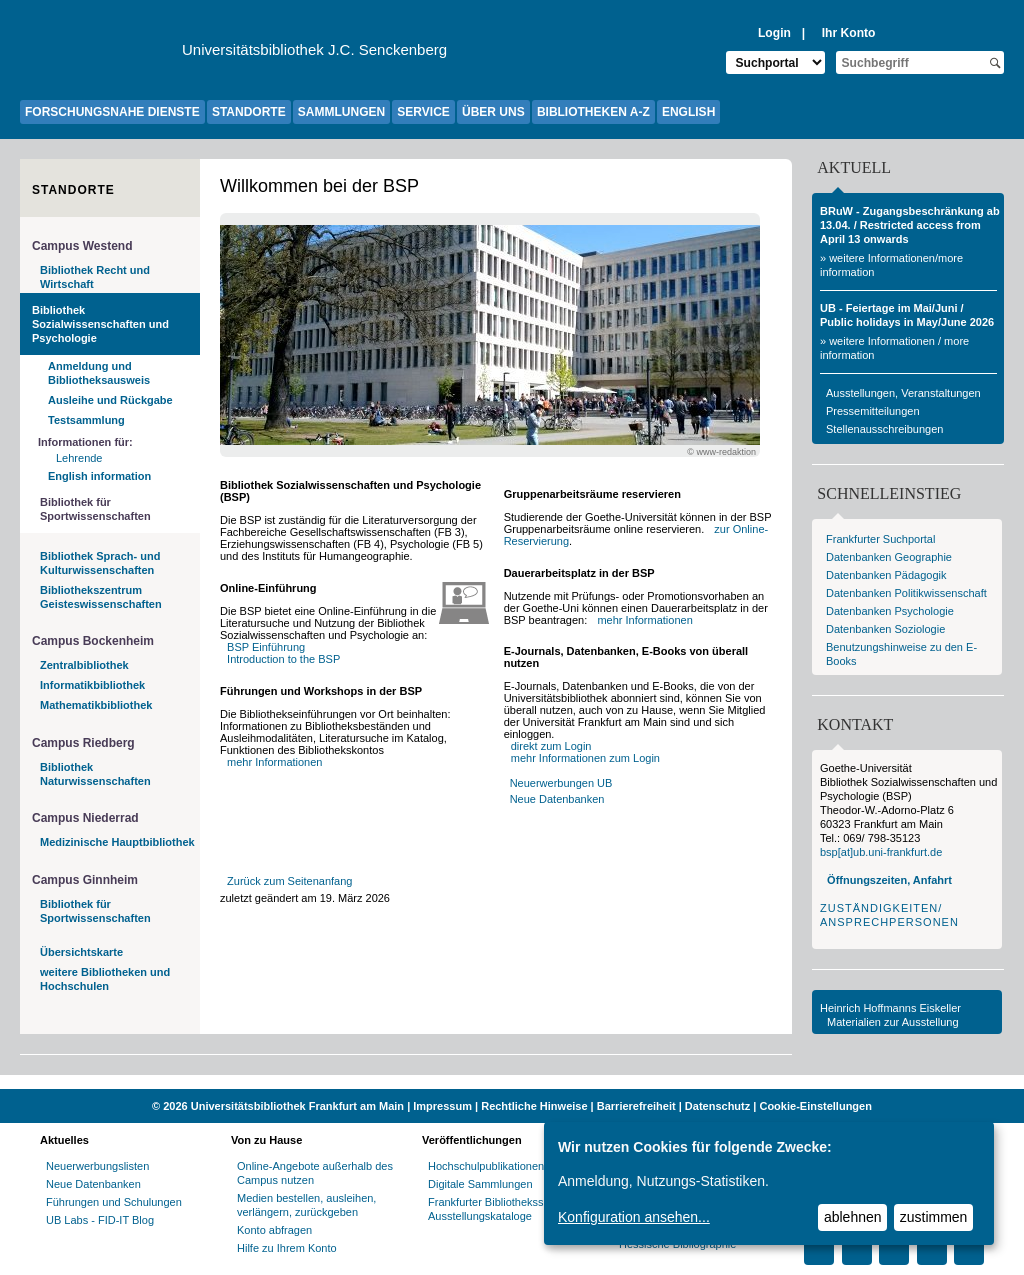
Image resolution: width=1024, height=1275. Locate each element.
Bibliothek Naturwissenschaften (95, 774)
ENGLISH (688, 112)
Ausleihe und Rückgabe (110, 400)
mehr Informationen (274, 762)
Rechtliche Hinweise (534, 1106)
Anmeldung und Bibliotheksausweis (99, 373)
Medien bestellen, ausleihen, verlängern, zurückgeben (306, 1205)
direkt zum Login (551, 746)
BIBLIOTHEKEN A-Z (593, 112)
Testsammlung (86, 420)
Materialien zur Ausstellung (892, 1022)
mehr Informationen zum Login (585, 758)
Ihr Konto (849, 33)
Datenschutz (717, 1106)
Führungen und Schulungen (114, 1202)
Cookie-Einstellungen (815, 1106)
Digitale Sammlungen (480, 1184)
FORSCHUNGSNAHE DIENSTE (112, 112)
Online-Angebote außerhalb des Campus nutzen (315, 1173)
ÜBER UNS (493, 112)
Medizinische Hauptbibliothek (117, 842)
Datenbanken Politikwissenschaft (906, 593)
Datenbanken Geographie (889, 557)
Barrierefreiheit (636, 1106)
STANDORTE (249, 112)
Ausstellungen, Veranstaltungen (903, 393)
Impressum (442, 1106)
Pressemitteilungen (873, 411)
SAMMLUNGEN (341, 112)
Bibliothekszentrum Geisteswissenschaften (101, 597)
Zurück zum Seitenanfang (289, 881)
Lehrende (79, 458)
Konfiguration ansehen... (634, 1217)
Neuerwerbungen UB (561, 783)
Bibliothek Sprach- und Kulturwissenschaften (100, 563)
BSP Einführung (266, 647)
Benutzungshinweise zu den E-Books (901, 654)
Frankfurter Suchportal (880, 539)
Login (774, 33)
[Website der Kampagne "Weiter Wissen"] (512, 1082)
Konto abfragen (274, 1230)
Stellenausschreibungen (884, 429)
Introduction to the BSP (283, 659)
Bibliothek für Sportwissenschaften (95, 509)
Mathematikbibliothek (96, 705)
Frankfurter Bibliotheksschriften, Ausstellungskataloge (505, 1209)
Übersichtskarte (81, 952)
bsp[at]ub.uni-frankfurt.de (881, 852)
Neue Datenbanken (557, 799)
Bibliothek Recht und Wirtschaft (95, 277)
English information (99, 476)
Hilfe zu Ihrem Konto (287, 1248)
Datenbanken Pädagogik (886, 575)
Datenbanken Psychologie (890, 611)
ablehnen (853, 1217)
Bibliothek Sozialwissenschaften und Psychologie (100, 324)
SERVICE (423, 112)
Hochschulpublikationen (486, 1166)
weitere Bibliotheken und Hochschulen (105, 979)
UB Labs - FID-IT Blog (100, 1220)
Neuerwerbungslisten (97, 1166)
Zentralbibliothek (84, 665)
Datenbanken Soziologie (885, 629)
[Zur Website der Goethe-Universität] (101, 55)
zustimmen (934, 1217)
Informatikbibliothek (92, 685)
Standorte (73, 190)
